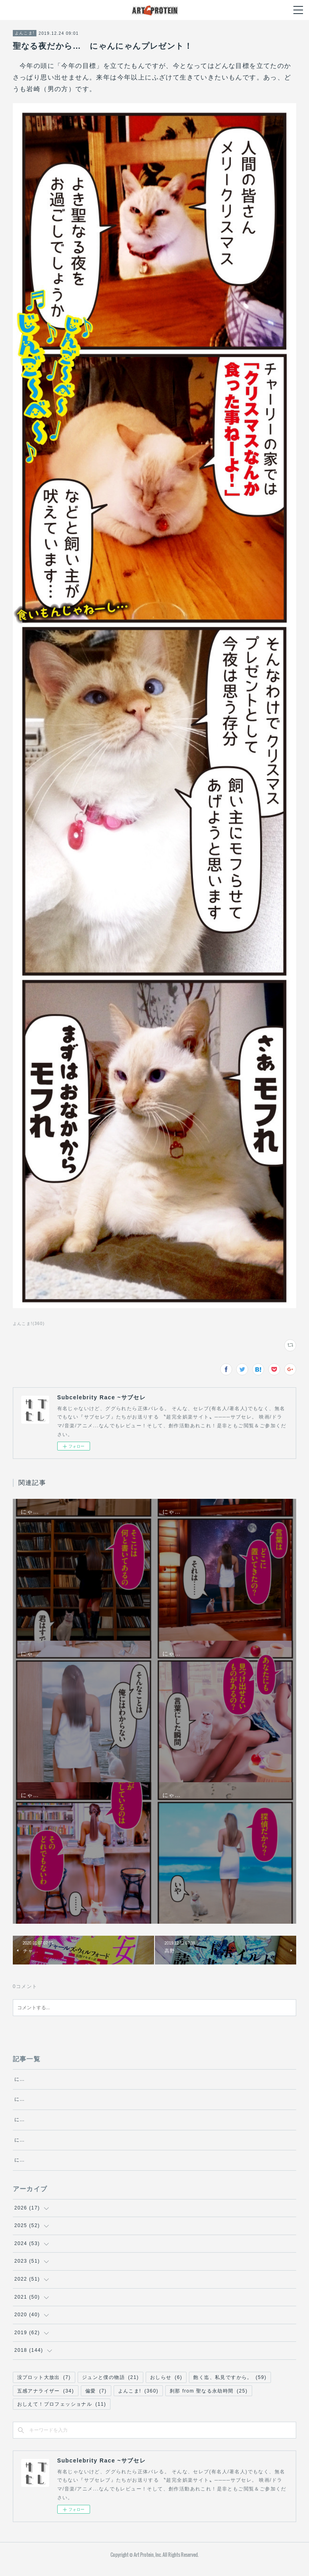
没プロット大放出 (44, 2386)
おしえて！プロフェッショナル (61, 2413)
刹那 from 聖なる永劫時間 (209, 2399)
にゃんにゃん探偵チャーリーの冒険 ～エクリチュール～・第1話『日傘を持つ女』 (117, 2169)
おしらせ (166, 2386)
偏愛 (96, 2399)
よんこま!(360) (29, 1323)
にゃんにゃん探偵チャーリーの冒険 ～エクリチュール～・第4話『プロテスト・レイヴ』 (125, 2099)
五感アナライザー (45, 2399)
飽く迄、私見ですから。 (229, 2386)
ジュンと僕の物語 (110, 2386)
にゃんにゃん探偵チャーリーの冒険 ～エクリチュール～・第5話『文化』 (106, 2079)
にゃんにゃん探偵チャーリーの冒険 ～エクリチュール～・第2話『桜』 (103, 2148)
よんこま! (25, 33)
